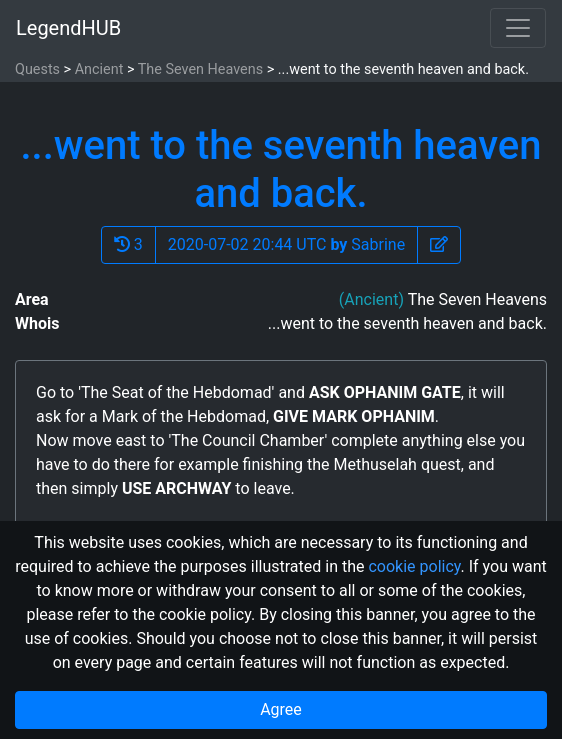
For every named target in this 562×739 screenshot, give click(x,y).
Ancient (99, 69)
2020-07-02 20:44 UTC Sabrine (286, 244)
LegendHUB (68, 28)
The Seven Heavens (200, 69)
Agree (281, 709)
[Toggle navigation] (518, 28)
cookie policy (414, 566)
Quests (37, 69)
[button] (439, 245)
